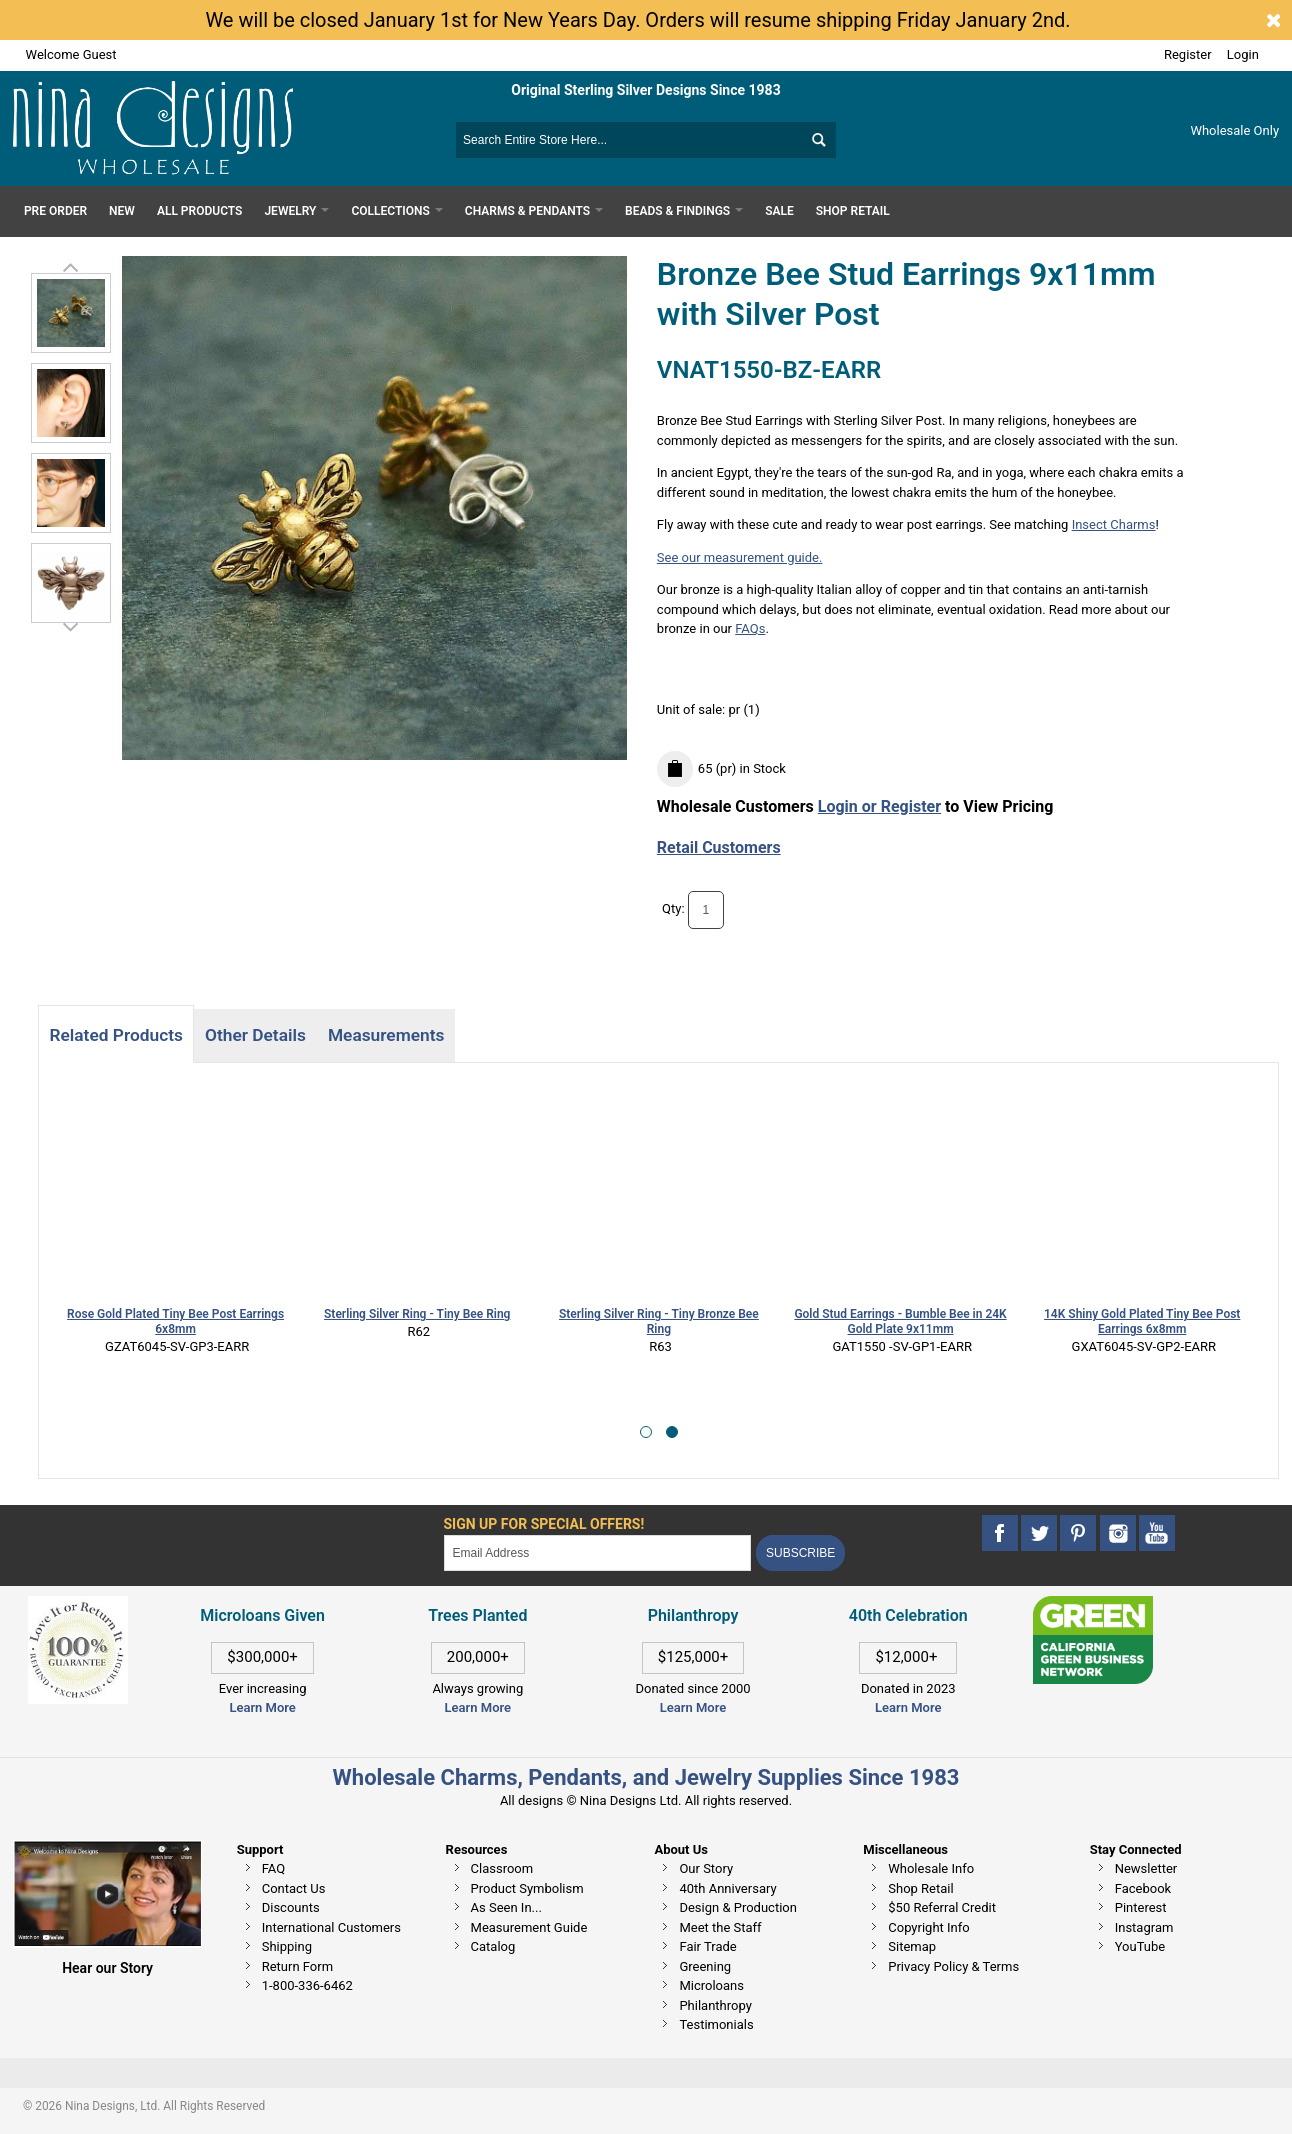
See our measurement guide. (740, 557)
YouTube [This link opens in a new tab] (1140, 1946)
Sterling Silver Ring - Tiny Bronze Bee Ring (659, 1321)
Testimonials (716, 2024)
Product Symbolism (527, 1888)
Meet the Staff (720, 1927)
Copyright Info (928, 1927)
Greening (705, 1966)
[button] (646, 1432)
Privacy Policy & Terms (953, 1966)
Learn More (262, 1707)
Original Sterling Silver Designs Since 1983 (645, 90)
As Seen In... (506, 1907)
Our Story (706, 1868)
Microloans (711, 1985)
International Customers (331, 1927)
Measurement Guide (529, 1927)
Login (1243, 54)
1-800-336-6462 (307, 1985)
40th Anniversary (727, 1888)
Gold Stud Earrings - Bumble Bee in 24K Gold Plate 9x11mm (900, 1321)
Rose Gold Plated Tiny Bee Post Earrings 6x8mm (175, 1321)
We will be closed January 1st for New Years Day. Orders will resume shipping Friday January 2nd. (637, 20)
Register (1188, 54)
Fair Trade (707, 1946)
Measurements (386, 1035)
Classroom (502, 1868)
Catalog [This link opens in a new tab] (493, 1946)
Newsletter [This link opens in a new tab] (1146, 1868)
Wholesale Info (931, 1868)
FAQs (750, 628)
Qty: (673, 908)
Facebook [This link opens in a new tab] (1143, 1888)
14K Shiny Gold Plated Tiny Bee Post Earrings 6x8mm (1142, 1321)
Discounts (291, 1907)
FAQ (273, 1868)
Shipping (287, 1946)
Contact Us (294, 1888)
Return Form (297, 1966)
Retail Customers (719, 847)
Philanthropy (715, 2005)
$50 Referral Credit (942, 1907)
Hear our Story (107, 1968)
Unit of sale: (693, 709)
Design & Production (738, 1907)
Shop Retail (920, 1888)
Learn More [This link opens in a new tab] (478, 1707)
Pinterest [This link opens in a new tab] (1141, 1907)
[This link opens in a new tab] (1093, 1605)
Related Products (115, 1035)
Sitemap (912, 1946)
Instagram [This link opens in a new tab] (1144, 1927)
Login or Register (879, 806)
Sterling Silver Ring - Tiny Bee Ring (417, 1314)
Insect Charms (1114, 524)
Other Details (255, 1035)
